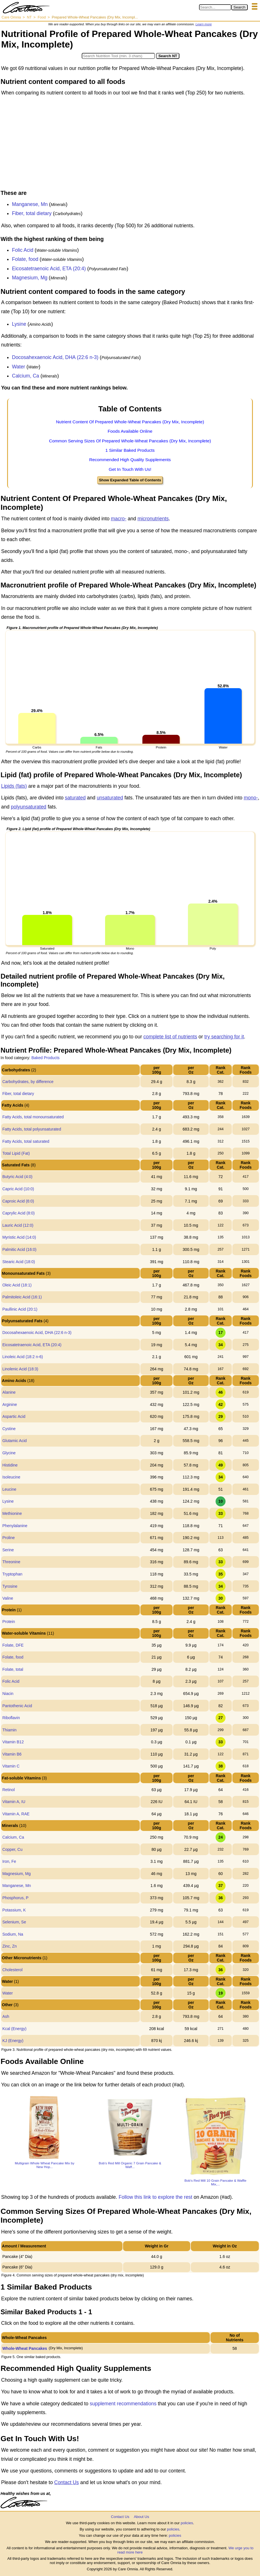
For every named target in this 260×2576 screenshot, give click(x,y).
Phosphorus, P (15, 1898)
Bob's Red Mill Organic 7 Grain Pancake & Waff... (130, 2165)
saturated (75, 798)
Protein (8, 1621)
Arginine (9, 1404)
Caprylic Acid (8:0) (18, 1213)
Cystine (9, 1428)
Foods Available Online (130, 431)
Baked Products (45, 1057)
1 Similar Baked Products (130, 450)
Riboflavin (11, 1717)
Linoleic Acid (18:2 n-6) (22, 1356)
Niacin (7, 1693)
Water (18, 367)
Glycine (9, 1453)
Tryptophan (12, 1574)
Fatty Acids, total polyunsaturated (31, 1129)
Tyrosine (9, 1586)
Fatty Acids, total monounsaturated (33, 1117)
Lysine (19, 324)
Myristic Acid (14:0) (19, 1237)
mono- (251, 798)
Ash (5, 2016)
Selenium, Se (14, 1922)
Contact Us (66, 2482)
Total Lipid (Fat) (16, 1153)
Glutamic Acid (14, 1440)
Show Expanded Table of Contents (130, 480)
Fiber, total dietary (32, 213)
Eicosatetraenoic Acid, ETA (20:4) (49, 268)
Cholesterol (12, 1969)
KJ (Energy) (12, 2040)
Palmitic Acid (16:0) (19, 1249)
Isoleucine (11, 1477)
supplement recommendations (123, 2403)
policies (187, 2523)
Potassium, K (14, 1910)
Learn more (203, 24)
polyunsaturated (28, 807)
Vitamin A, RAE (15, 1814)
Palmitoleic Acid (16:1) (22, 1297)
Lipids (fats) (14, 786)
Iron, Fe (9, 1861)
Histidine (10, 1465)
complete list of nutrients (170, 1037)
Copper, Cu (12, 1849)
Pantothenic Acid (17, 1705)
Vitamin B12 (13, 1742)
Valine (7, 1598)
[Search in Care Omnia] (215, 7)
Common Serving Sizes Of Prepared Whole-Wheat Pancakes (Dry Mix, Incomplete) (130, 440)
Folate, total (12, 1669)
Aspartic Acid (13, 1416)
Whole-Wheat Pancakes (24, 2348)
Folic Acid (22, 250)
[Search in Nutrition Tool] (118, 56)
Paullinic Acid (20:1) (19, 1309)
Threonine (11, 1562)
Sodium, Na (12, 1934)
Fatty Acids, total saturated (25, 1141)
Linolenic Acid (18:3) (20, 1369)
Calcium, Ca (25, 376)
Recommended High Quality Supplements (130, 459)
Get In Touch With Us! (130, 469)
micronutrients (153, 518)
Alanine (9, 1392)
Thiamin (9, 1730)
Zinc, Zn (9, 1946)
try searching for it (224, 1037)
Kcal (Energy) (14, 2028)
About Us (141, 2517)
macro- (118, 518)
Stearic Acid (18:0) (18, 1261)
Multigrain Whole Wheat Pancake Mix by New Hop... (44, 2165)
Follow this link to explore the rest (156, 2197)
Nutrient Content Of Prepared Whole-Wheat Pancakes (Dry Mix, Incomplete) (130, 421)
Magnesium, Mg (30, 278)
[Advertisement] (130, 144)
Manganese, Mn (30, 204)
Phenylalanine (14, 1525)
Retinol (8, 1789)
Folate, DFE (13, 1645)
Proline (8, 1537)
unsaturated (110, 798)
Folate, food (25, 259)
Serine (8, 1550)
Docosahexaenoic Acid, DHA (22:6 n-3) (55, 357)
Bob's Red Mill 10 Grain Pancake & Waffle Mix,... (215, 2182)
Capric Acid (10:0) (18, 1189)
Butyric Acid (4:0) (17, 1176)
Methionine (12, 1513)
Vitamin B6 (11, 1754)
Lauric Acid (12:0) (17, 1225)
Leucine (9, 1489)
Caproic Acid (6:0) (18, 1201)
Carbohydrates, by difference (28, 1081)
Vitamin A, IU (13, 1801)
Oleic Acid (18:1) (17, 1285)
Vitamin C (10, 1766)
